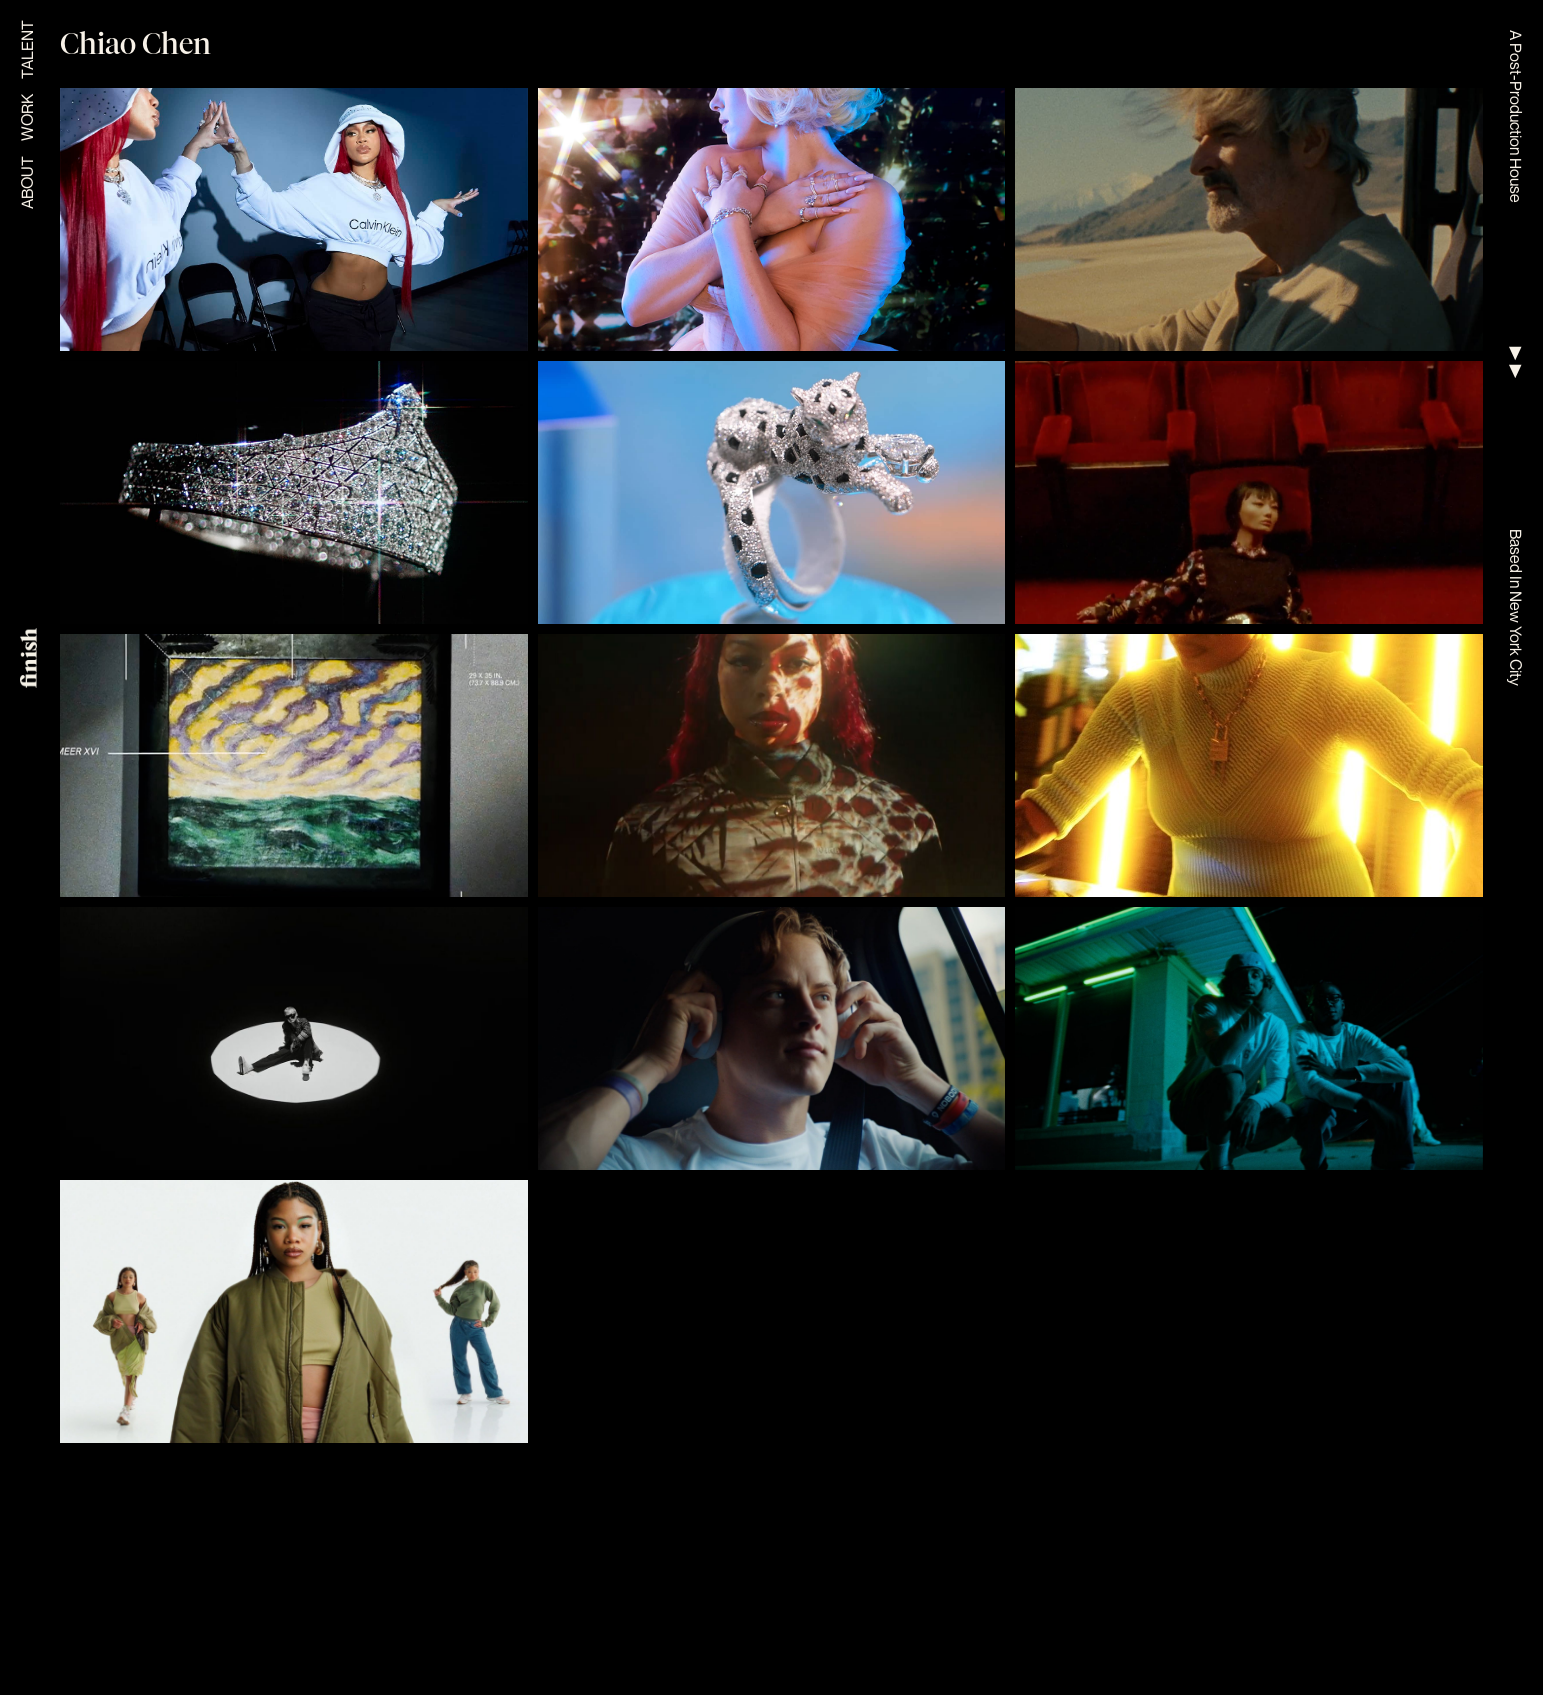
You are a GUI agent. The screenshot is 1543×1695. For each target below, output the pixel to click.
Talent (27, 49)
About (27, 182)
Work (27, 117)
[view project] (294, 219)
